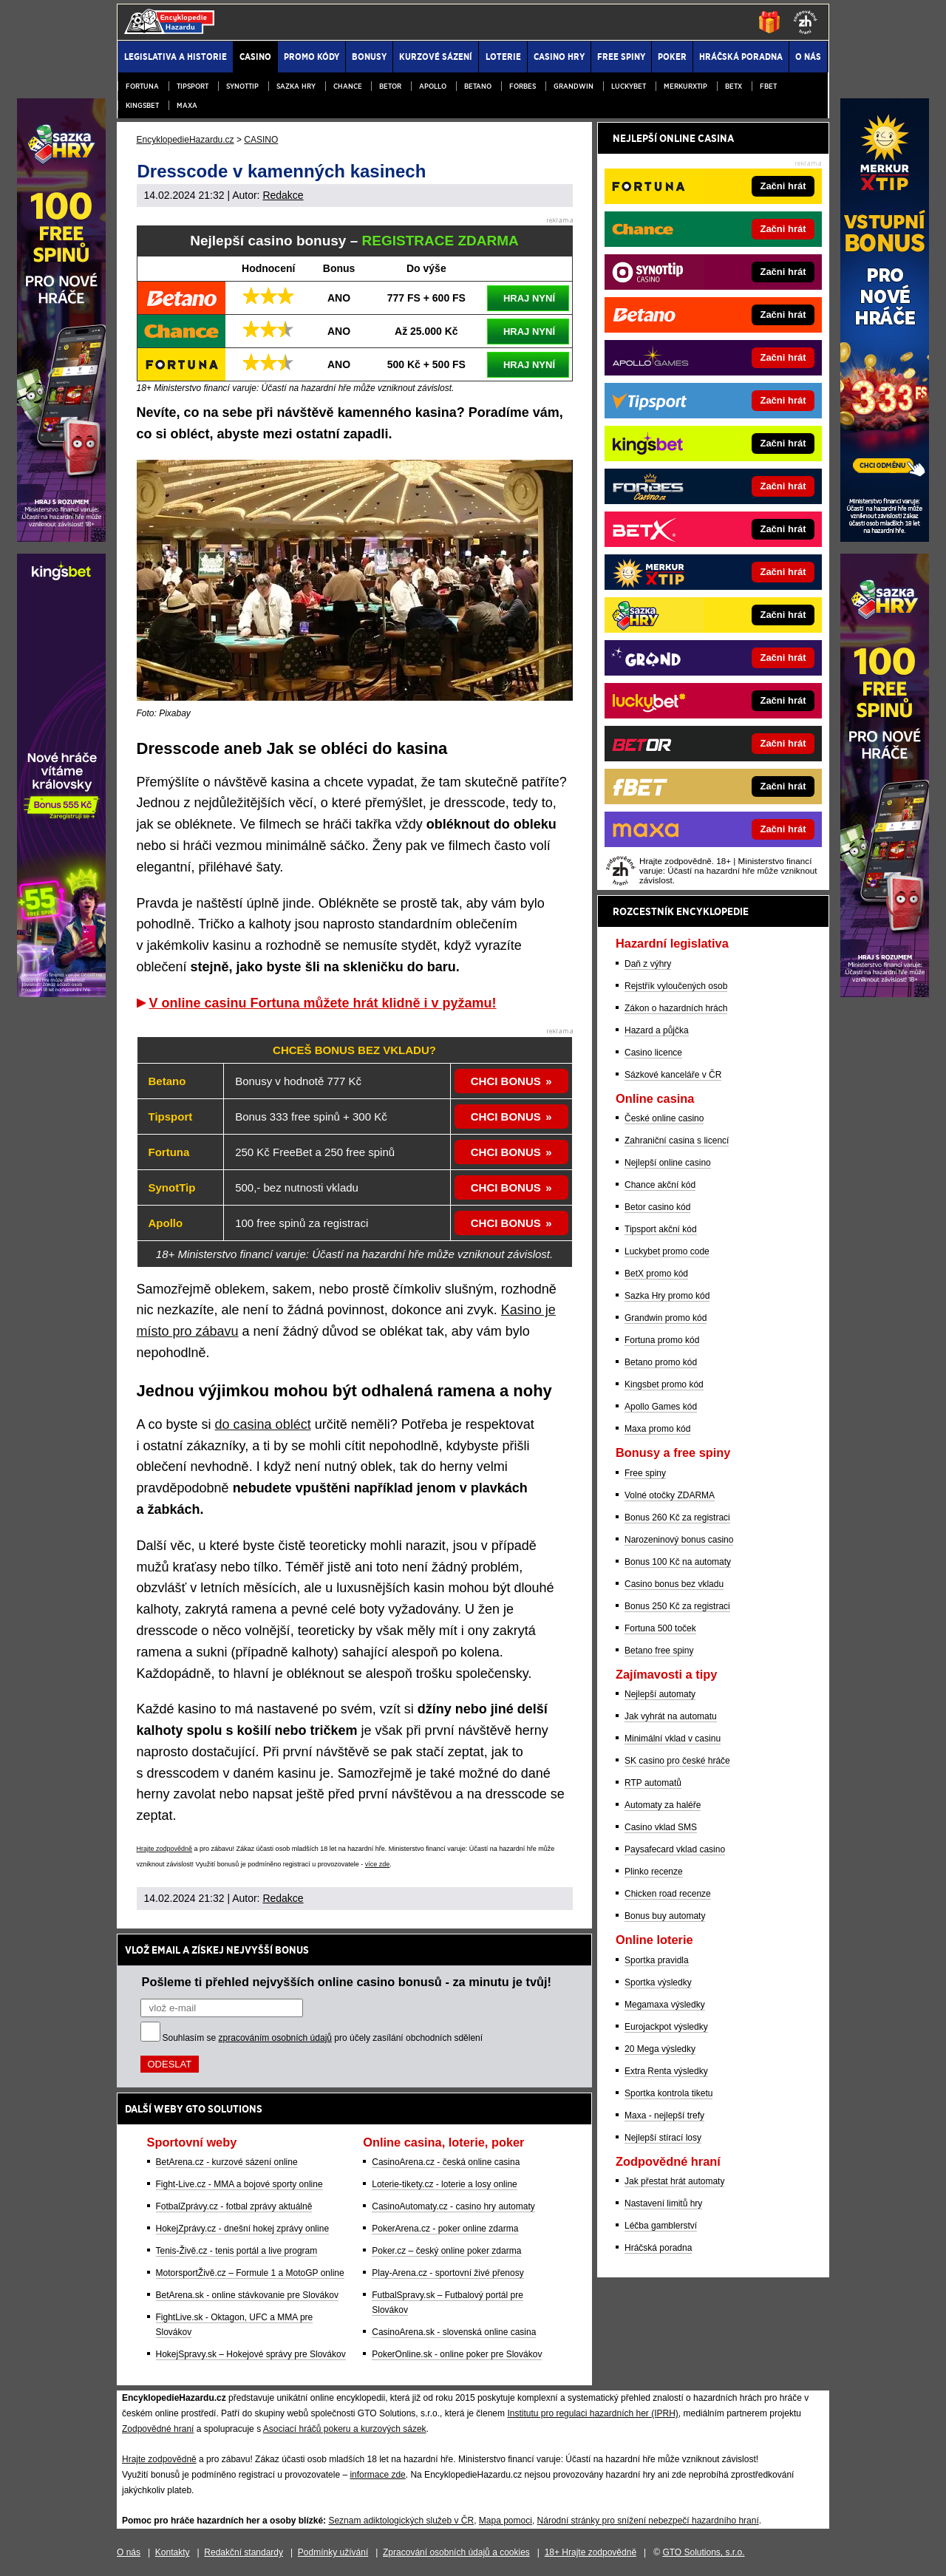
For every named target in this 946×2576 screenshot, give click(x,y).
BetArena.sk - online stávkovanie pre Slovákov (247, 2295)
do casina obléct (263, 1424)
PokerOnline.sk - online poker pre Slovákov (457, 2354)
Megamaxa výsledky (665, 2004)
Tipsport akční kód (661, 1229)
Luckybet (628, 86)
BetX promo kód (656, 1273)
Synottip (242, 86)
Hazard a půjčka (657, 1030)
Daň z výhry (648, 964)
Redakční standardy (243, 2552)
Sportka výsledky (658, 1982)
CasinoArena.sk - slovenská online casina (454, 2332)
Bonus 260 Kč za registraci (677, 1517)
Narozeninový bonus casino (679, 1540)
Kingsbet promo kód (664, 1384)
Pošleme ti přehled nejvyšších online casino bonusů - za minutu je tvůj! (347, 1981)
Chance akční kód (660, 1185)
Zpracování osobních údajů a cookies (456, 2552)
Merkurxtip (685, 86)
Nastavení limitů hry (663, 2203)
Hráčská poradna (658, 2248)
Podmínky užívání (333, 2552)
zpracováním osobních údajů (275, 2038)
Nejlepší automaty (660, 1694)
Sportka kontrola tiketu (668, 2093)
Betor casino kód (657, 1207)
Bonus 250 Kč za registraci (677, 1606)
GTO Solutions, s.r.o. (703, 2552)
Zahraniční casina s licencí (677, 1140)
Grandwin (573, 86)
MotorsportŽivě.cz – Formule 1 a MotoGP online (250, 2273)
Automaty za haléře (663, 1805)
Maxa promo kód (657, 1429)
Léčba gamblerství (661, 2225)
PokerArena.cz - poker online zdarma (445, 2228)
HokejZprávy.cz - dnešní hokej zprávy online (243, 2228)
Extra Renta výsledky (666, 2071)
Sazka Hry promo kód (667, 1296)
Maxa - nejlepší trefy (664, 2115)
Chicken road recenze (668, 1894)
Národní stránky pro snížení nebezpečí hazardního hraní (648, 2520)
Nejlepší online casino (668, 1163)
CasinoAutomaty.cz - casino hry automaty (453, 2206)
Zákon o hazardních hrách (676, 1008)
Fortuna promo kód (662, 1340)
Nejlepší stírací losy (663, 2137)
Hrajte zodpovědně (165, 1848)
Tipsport (192, 86)
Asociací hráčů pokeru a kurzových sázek (344, 2429)
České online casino (664, 1118)
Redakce (282, 195)
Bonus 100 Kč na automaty (678, 1562)
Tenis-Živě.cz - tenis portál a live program (237, 2251)
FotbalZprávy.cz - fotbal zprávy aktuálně (234, 2206)
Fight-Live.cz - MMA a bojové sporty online (239, 2184)
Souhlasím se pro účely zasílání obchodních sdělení (323, 2038)
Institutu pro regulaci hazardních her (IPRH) (592, 2413)
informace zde (377, 2475)
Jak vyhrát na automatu (671, 1716)
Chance (347, 86)
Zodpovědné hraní (158, 2429)
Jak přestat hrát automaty (674, 2181)
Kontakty (172, 2552)
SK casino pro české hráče (677, 1761)
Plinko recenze (654, 1871)
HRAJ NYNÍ (529, 298)
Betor (390, 86)
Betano (477, 86)
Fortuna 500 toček (660, 1628)
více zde (377, 1864)
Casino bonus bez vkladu (674, 1584)
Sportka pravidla (657, 1960)
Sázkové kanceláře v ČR (673, 1075)
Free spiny (645, 1473)
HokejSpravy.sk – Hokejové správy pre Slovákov (251, 2354)
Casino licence (653, 1052)
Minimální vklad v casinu (673, 1738)
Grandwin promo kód (666, 1318)
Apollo (432, 86)
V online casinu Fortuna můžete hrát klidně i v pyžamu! (323, 1003)
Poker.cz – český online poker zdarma (446, 2251)
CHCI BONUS (506, 1081)
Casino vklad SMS (661, 1827)
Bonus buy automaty (665, 1916)
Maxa (187, 105)
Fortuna (142, 86)
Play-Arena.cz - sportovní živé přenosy (447, 2273)
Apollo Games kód (661, 1406)
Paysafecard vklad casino (675, 1849)
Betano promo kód (661, 1362)
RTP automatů (653, 1783)
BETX (733, 86)
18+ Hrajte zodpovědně (590, 2552)
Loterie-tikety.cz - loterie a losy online (444, 2184)
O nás (128, 2552)
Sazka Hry (296, 86)
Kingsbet (142, 105)
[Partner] (884, 538)
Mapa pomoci (505, 2520)
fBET (768, 86)
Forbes (522, 86)
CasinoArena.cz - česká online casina (446, 2162)
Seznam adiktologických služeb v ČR (401, 2520)
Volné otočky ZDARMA (670, 1495)
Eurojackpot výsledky (666, 2027)
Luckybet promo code (667, 1251)
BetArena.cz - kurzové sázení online (227, 2162)
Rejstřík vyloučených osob (676, 986)
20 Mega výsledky (660, 2049)
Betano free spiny (659, 1650)
